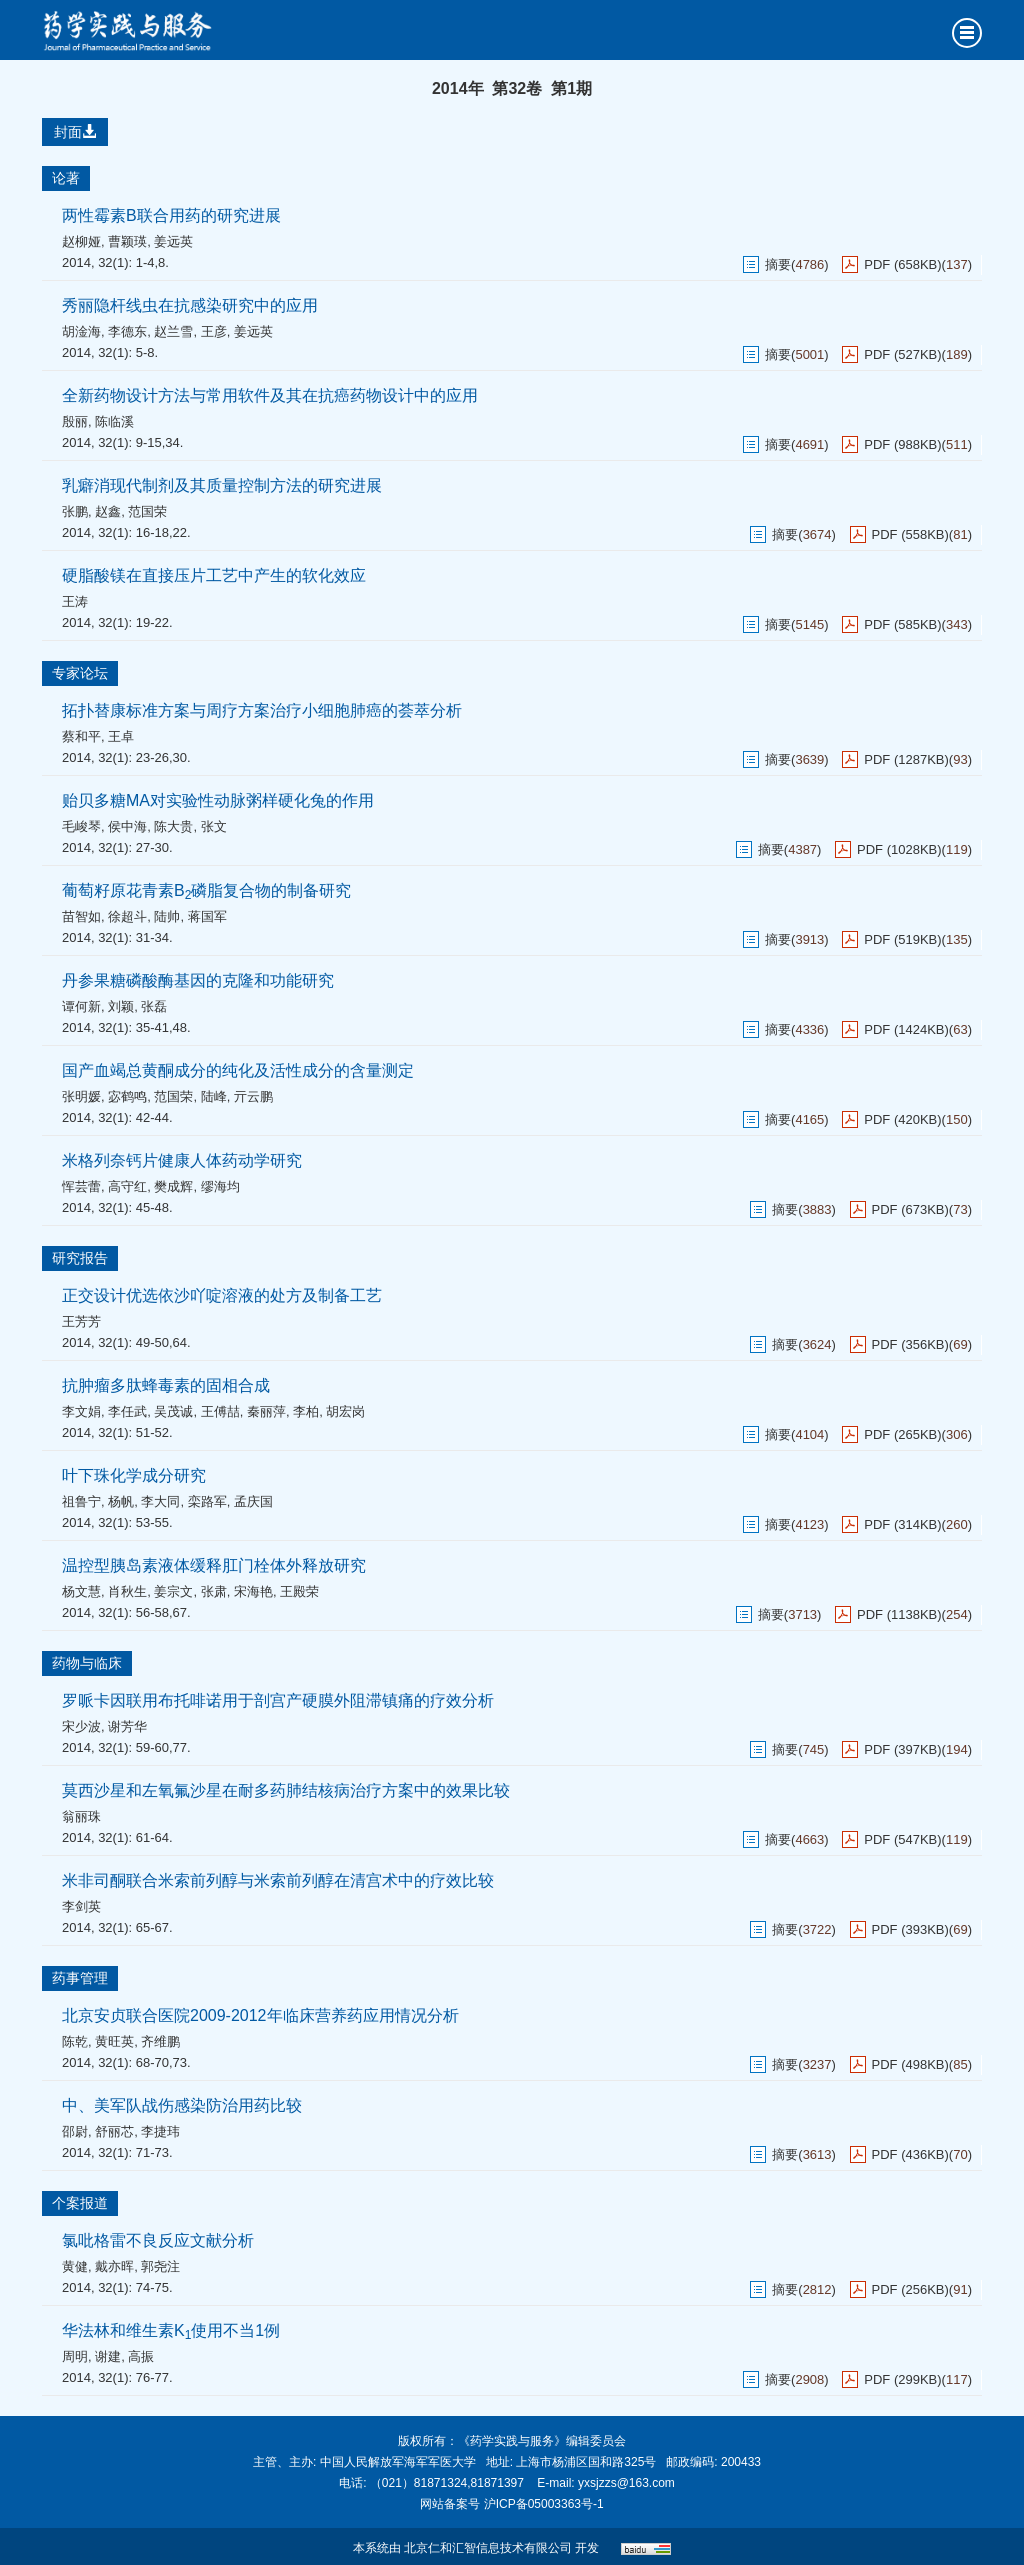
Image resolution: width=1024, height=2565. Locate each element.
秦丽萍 (266, 1411)
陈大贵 (173, 826)
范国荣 (147, 511)
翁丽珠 (81, 1816)
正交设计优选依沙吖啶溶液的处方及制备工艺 (222, 1295)
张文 (214, 826)
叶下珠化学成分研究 (134, 1475)
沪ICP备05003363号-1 (544, 2504)
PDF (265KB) (902, 1434)
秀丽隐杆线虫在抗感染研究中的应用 (190, 305)
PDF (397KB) (902, 1749)
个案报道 (80, 2203)
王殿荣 (299, 1591)
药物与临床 (87, 1663)
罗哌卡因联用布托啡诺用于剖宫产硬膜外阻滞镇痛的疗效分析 (278, 1700)
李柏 (306, 1411)
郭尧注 (160, 2266)
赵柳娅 (81, 241)
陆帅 (167, 916)
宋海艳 (253, 1591)
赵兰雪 (173, 331)
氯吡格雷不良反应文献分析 (158, 2240)
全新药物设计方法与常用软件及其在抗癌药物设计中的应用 (270, 395)
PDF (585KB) (902, 624)
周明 (75, 2356)
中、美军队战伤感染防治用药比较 (182, 2105)
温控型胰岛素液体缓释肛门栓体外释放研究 (214, 1565)
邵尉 (75, 2131)
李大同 (160, 1501)
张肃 (214, 1591)
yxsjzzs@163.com (626, 2483)
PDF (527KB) (902, 354)
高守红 (127, 1186)
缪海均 (220, 1186)
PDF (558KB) (910, 534)
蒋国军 (207, 916)
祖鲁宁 (81, 1501)
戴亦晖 (114, 2266)
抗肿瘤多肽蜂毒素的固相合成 (166, 1385)
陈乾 (75, 2041)
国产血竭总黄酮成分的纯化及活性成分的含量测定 (238, 1070)
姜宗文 (173, 1591)
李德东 (127, 331)
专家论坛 (80, 673)
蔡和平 (81, 736)
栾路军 (207, 1501)
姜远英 (173, 241)
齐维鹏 (160, 2041)
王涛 (75, 601)
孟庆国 (253, 1501)
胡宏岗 (345, 1411)
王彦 (214, 331)
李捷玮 (160, 2131)
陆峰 (214, 1096)
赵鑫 (108, 511)
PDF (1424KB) (906, 1029)
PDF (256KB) (910, 2289)
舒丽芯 (114, 2131)
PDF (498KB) (910, 2064)
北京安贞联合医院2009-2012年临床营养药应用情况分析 (260, 2015)
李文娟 (81, 1411)
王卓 (121, 736)
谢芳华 (127, 1726)
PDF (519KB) (902, 939)
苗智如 (81, 916)
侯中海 (127, 826)
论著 (66, 178)
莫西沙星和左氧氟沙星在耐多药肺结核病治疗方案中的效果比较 (286, 1790)
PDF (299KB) (902, 2379)
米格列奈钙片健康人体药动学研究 (182, 1160)
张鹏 (75, 511)
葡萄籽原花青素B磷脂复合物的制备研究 (206, 890)
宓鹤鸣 (127, 1096)
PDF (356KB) (910, 1344)
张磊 (154, 1006)
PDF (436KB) (910, 2154)
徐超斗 (127, 916)
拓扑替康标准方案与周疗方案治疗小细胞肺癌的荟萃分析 (262, 710)
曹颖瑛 (127, 241)
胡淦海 (81, 331)
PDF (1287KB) (906, 759)
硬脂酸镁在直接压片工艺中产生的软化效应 (214, 575)
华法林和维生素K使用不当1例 (171, 2330)
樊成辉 (173, 1186)
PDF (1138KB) (899, 1614)
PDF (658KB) (902, 264)
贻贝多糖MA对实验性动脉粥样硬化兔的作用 (218, 800)
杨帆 (121, 1501)
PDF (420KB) (902, 1119)
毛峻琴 (81, 826)
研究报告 (80, 1258)
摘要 (778, 264)
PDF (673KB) (910, 1209)
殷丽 (75, 421)
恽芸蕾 (81, 1186)
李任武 (127, 1411)
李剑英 (81, 1906)
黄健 (75, 2266)
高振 (141, 2356)
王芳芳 (81, 1321)
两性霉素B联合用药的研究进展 (171, 215)
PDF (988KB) (902, 444)
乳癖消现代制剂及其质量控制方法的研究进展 (222, 485)
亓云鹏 (253, 1096)
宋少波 (81, 1726)
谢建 (108, 2356)
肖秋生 (127, 1591)
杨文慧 (81, 1591)
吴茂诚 (173, 1411)
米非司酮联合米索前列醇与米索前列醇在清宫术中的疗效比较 (278, 1880)
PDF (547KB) (902, 1839)
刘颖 (121, 1006)
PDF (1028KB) (899, 849)
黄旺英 (114, 2041)
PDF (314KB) (902, 1524)
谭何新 (81, 1006)
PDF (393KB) (910, 1929)
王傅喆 (220, 1411)
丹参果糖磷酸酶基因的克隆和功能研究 (198, 980)
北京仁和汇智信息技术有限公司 (488, 2548)
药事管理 (80, 1978)
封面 (75, 132)
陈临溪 (114, 421)
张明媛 (81, 1096)
